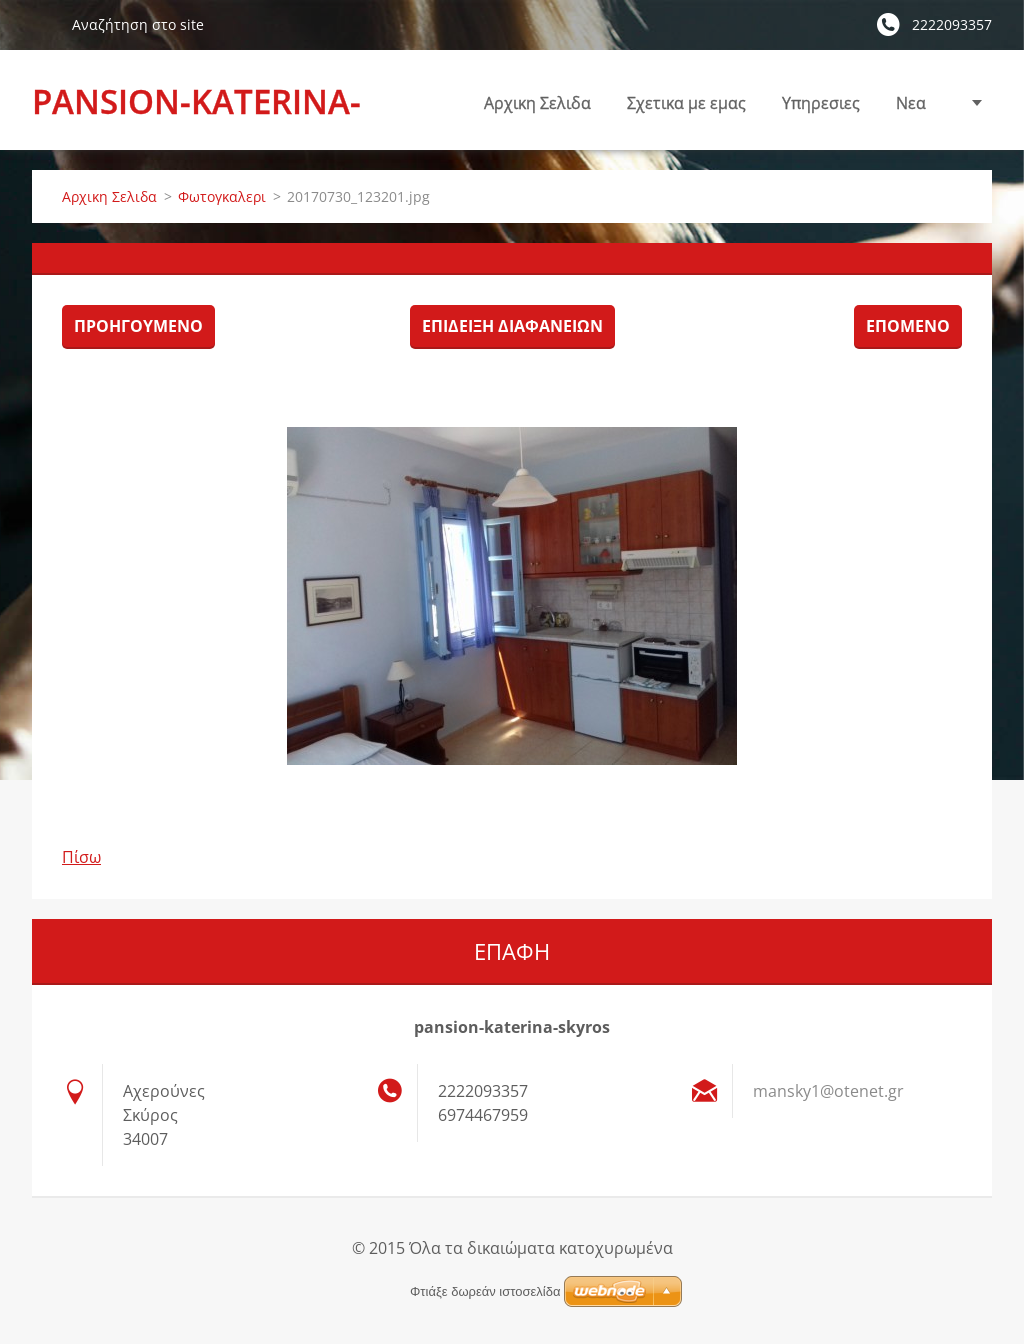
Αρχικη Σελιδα (537, 103)
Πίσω (81, 857)
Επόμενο (908, 326)
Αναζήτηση (44, 24)
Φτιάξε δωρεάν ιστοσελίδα (485, 1291)
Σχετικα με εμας (686, 108)
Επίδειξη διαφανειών (512, 326)
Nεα (911, 103)
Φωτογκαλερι (222, 196)
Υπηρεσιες (821, 108)
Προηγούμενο (138, 326)
